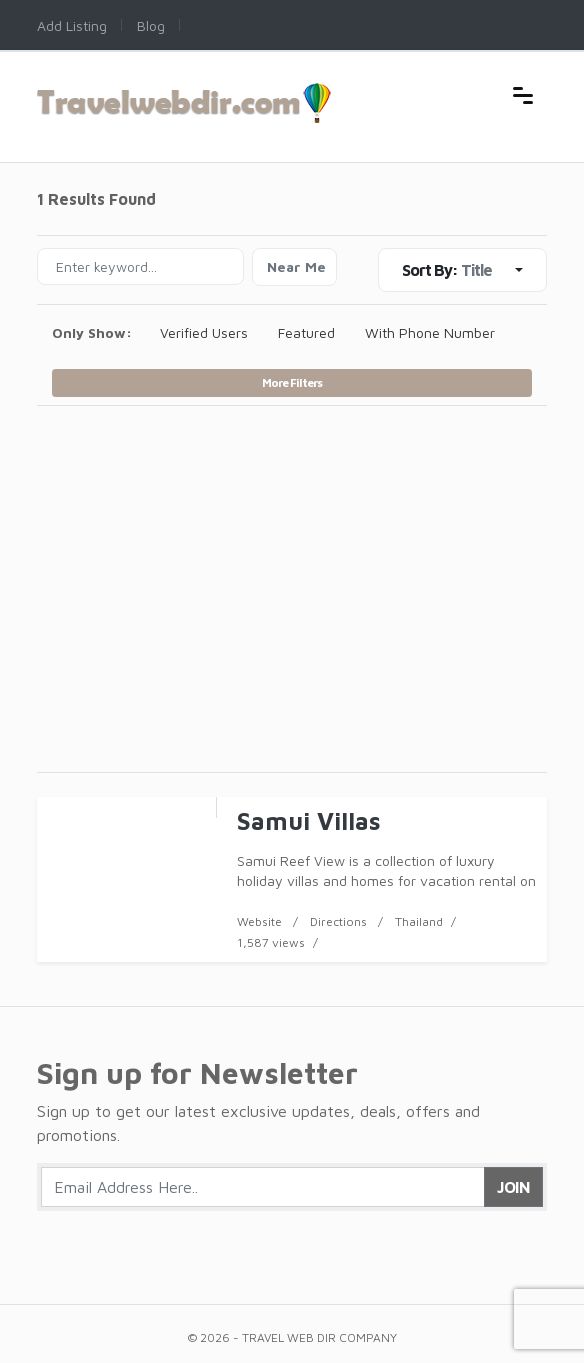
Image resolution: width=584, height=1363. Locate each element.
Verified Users (204, 332)
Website (259, 921)
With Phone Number (430, 332)
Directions (338, 921)
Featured (306, 332)
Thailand (419, 921)
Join (513, 1187)
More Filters (292, 382)
